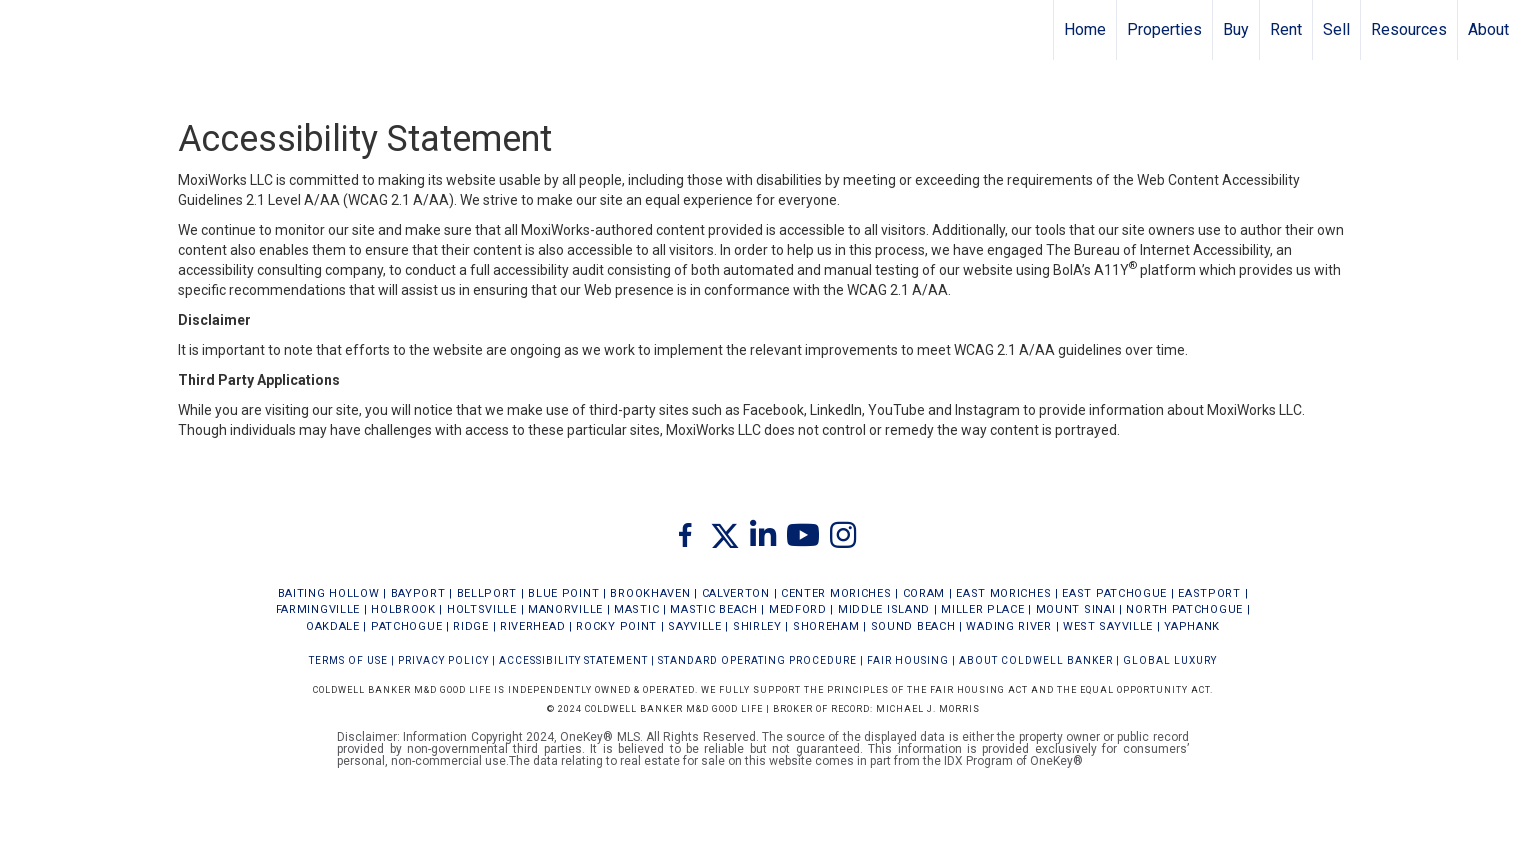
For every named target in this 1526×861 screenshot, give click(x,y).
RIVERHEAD (532, 626)
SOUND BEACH (913, 626)
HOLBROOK (403, 609)
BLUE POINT (563, 593)
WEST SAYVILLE (1108, 626)
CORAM (924, 593)
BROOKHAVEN (650, 593)
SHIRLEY (757, 626)
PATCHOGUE (406, 626)
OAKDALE (333, 626)
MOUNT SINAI (1076, 609)
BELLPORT (487, 593)
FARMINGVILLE (318, 609)
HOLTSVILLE (482, 609)
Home (1085, 29)
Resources (1409, 29)
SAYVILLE (695, 626)
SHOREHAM (826, 626)
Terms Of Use (348, 660)
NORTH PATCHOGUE (1184, 609)
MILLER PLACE (982, 609)
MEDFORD (798, 609)
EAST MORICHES (1003, 593)
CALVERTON (736, 593)
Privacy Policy (443, 660)
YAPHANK (1192, 626)
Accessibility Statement (573, 660)
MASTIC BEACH (713, 609)
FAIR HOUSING (908, 660)
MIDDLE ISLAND (884, 609)
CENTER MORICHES (836, 593)
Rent (1286, 29)
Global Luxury (1170, 660)
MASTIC (636, 609)
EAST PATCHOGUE (1114, 593)
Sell (1336, 29)
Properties (1164, 29)
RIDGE (471, 626)
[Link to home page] (25, 30)
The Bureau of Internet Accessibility (1158, 250)
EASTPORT (1209, 593)
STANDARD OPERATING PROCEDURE (757, 660)
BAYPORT (418, 593)
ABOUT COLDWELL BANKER (1036, 660)
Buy (1236, 29)
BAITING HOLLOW (329, 593)
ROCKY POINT (616, 626)
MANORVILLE (565, 609)
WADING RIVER (1008, 626)
